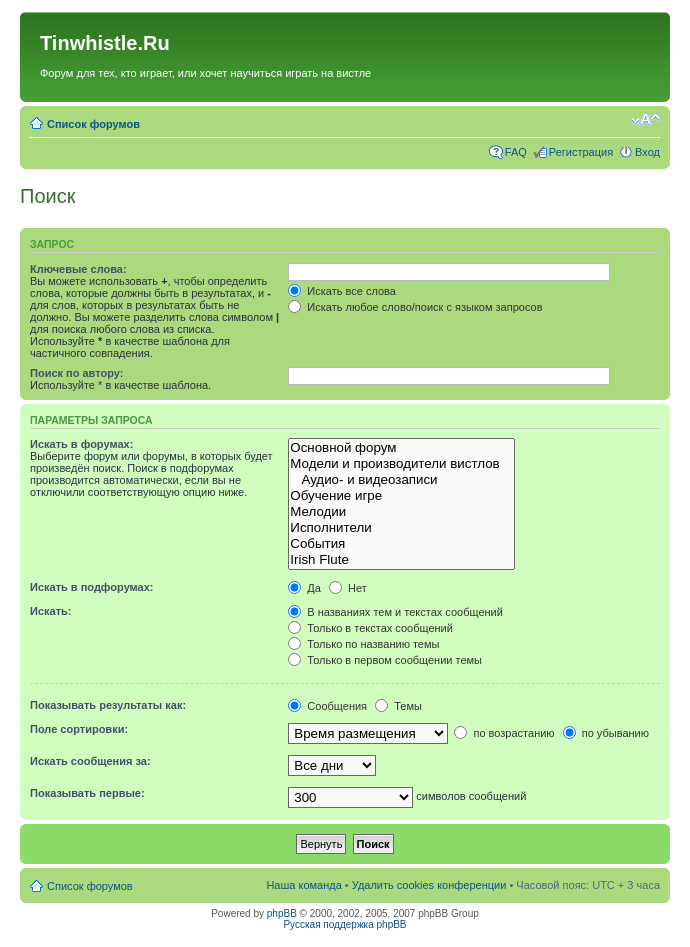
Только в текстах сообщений (370, 628)
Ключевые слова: (78, 269)
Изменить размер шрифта (645, 120)
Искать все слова (342, 291)
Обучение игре (401, 496)
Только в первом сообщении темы (385, 660)
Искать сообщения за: (90, 761)
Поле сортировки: (79, 729)
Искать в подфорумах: (92, 587)
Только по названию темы (363, 644)
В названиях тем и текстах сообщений (395, 612)
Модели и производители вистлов (401, 464)
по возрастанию (504, 733)
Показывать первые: (87, 793)
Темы (398, 706)
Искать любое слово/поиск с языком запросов (415, 307)
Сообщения (327, 706)
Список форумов (93, 124)
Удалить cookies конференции (429, 885)
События (401, 544)
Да (304, 588)
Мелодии (401, 512)
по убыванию (606, 733)
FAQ (516, 152)
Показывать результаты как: (108, 705)
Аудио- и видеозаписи (401, 480)
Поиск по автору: (76, 373)
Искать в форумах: (81, 444)
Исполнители (401, 528)
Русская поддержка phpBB (344, 924)
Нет (348, 588)
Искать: (50, 611)
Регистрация (581, 152)
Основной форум (401, 448)
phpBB (282, 913)
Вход (647, 152)
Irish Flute (401, 560)
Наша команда (303, 885)
